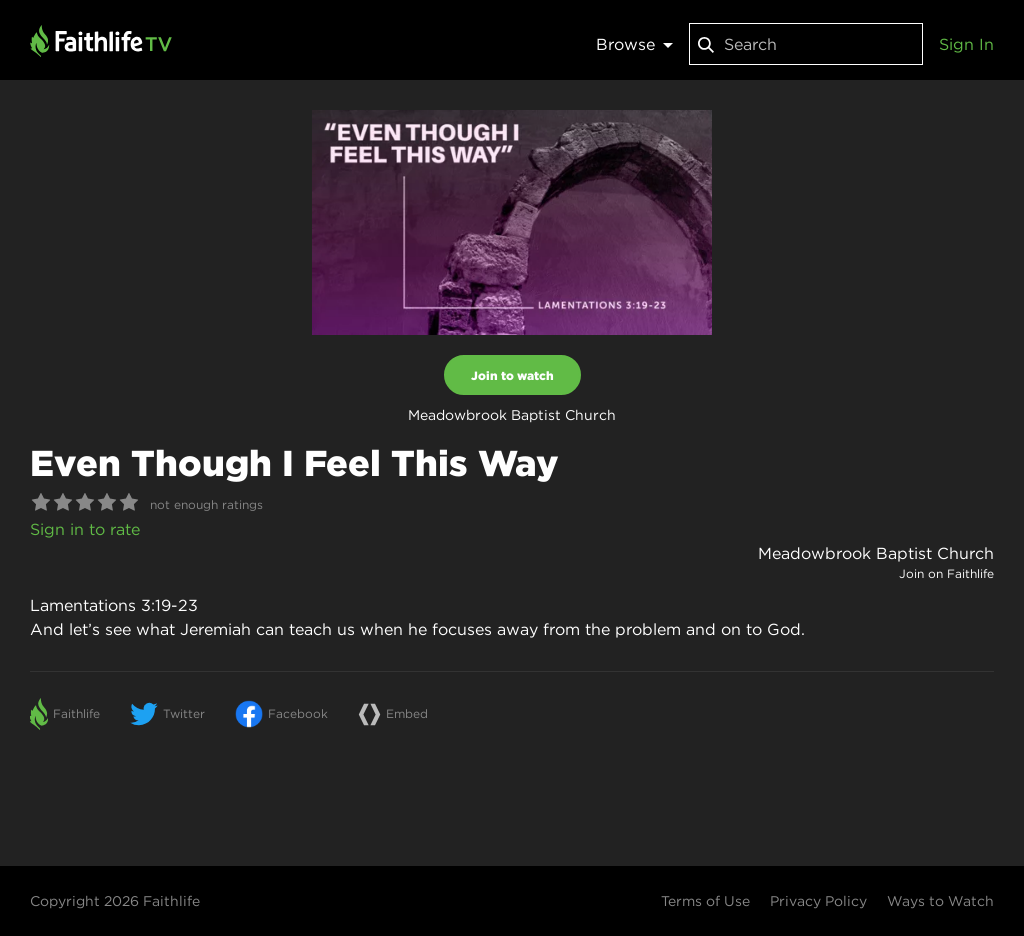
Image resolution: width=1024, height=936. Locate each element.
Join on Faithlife (946, 573)
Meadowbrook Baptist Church (876, 553)
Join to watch (512, 375)
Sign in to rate (85, 529)
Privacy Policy (818, 901)
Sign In (966, 44)
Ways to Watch (940, 901)
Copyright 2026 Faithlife (115, 901)
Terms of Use (705, 901)
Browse (634, 44)
